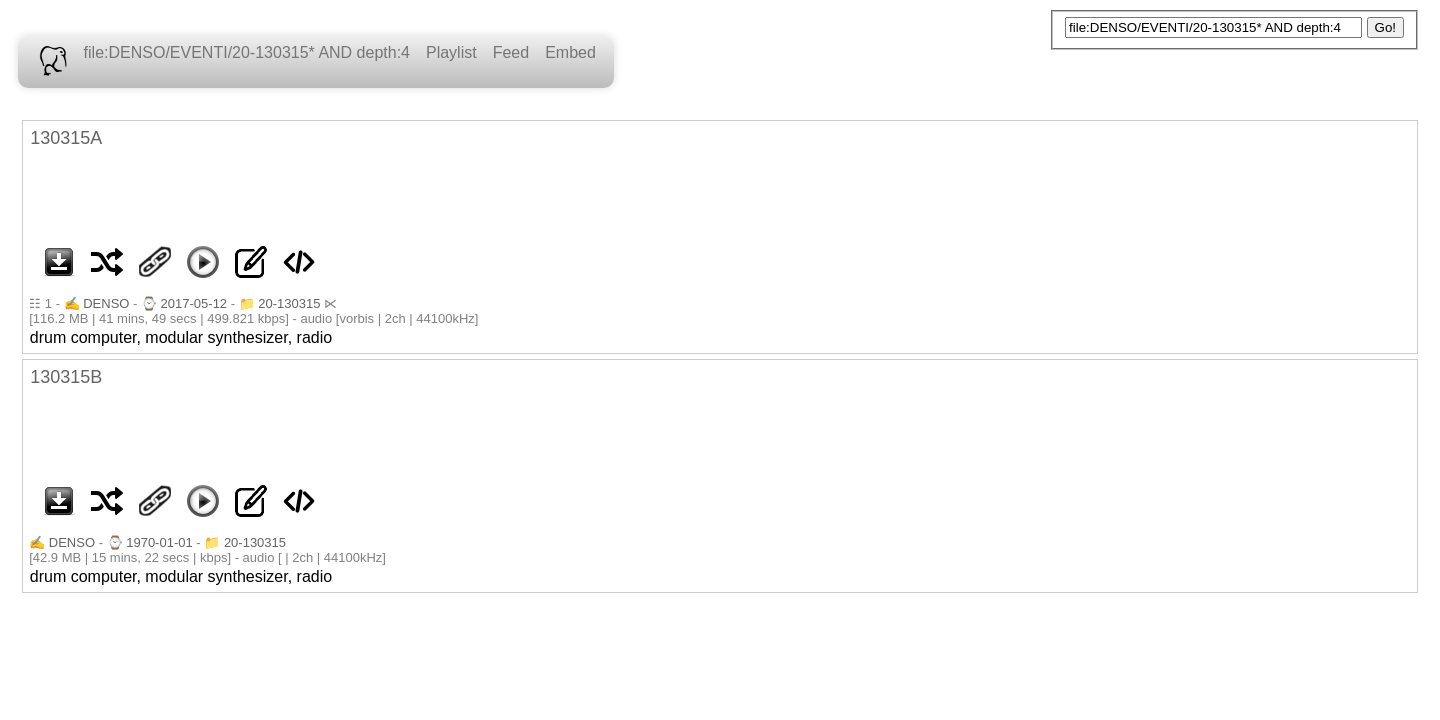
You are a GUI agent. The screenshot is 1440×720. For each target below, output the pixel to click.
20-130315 (289, 303)
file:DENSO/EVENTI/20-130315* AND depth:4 (247, 52)
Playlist (451, 52)
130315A (66, 138)
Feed (511, 52)
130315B (66, 377)
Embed (570, 52)
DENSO (106, 303)
